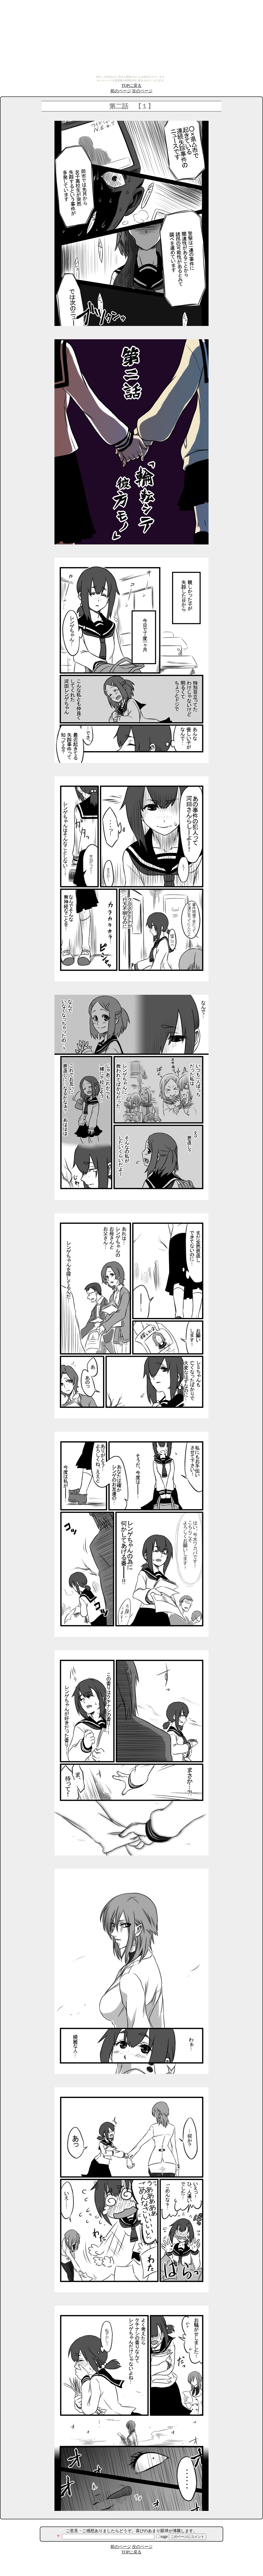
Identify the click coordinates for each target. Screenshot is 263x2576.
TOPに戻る (131, 85)
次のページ (142, 91)
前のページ (120, 91)
